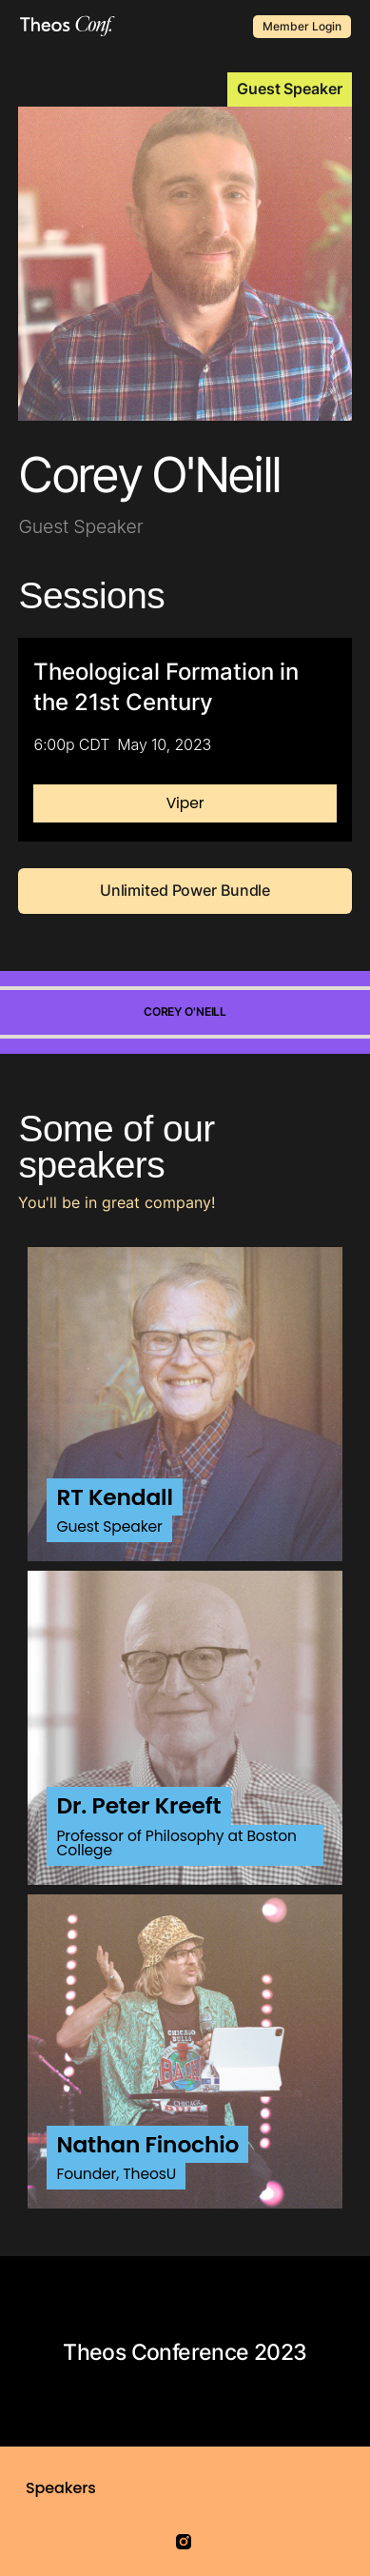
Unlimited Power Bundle (185, 890)
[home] (62, 26)
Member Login (302, 26)
